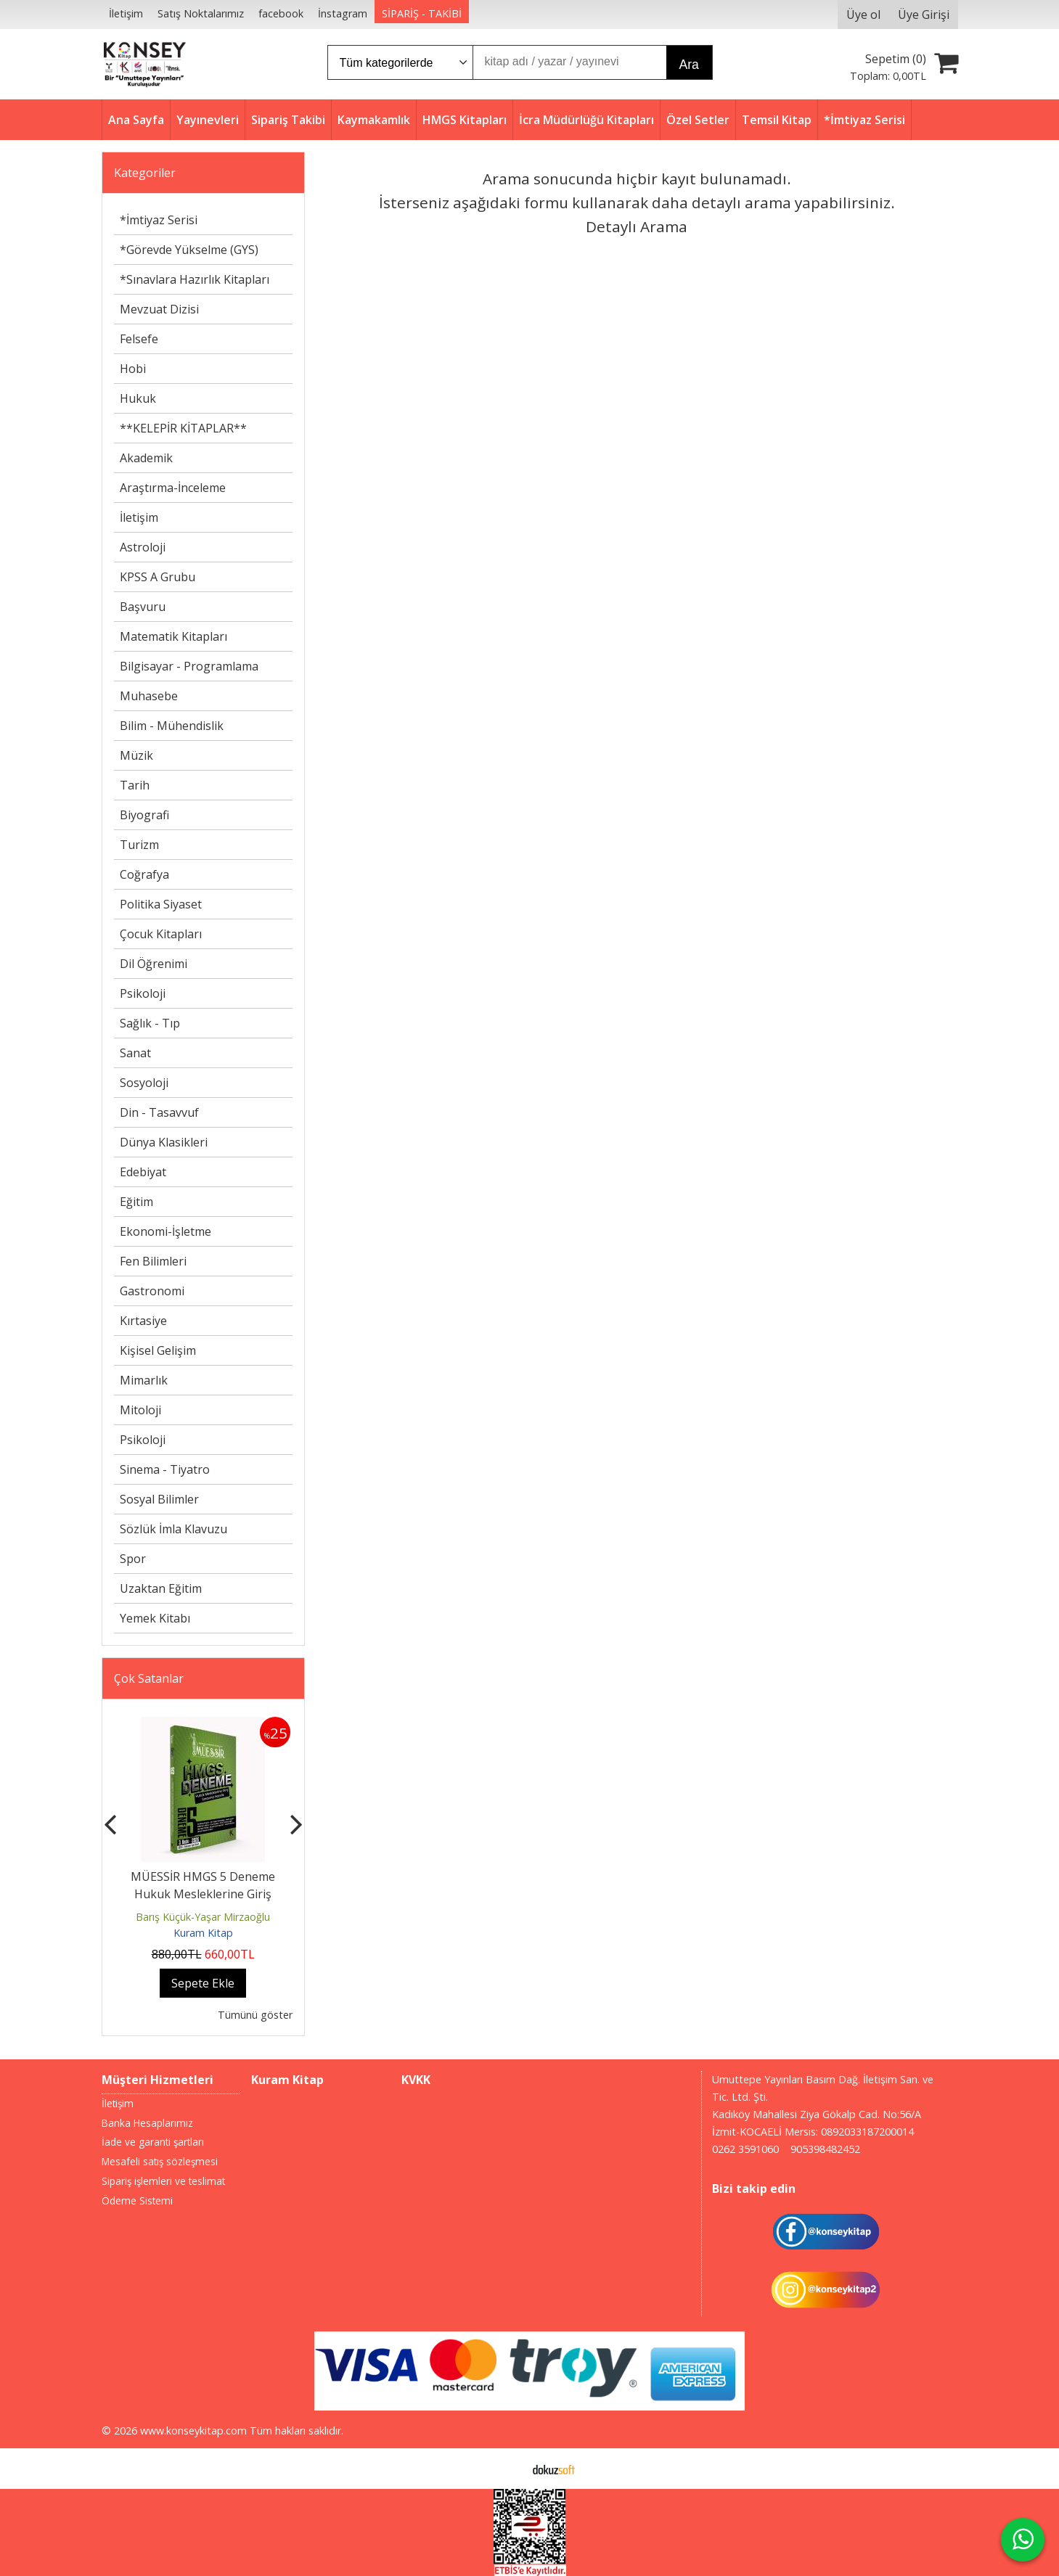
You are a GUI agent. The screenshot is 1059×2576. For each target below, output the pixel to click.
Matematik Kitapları (173, 636)
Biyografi (144, 815)
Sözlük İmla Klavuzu (173, 1529)
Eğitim (136, 1202)
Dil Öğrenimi (153, 964)
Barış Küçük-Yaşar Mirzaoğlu (203, 1917)
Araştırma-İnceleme (173, 488)
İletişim (139, 517)
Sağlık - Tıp (150, 1023)
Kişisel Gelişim (158, 1350)
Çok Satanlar (149, 1678)
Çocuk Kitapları (161, 934)
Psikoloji (142, 993)
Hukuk (138, 398)
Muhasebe (149, 696)
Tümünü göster (255, 2015)
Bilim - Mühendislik (172, 726)
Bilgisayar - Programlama (189, 666)
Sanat (135, 1053)
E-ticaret (506, 2469)
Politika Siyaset (161, 904)
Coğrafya (144, 874)
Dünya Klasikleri (164, 1142)
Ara (689, 64)
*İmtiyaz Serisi (158, 220)
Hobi (133, 369)
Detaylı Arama (636, 226)
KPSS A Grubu (157, 577)
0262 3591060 (745, 2149)
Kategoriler (145, 173)
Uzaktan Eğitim (161, 1588)
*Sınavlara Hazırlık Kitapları (194, 279)
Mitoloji (140, 1410)
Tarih (135, 785)
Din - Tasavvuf (159, 1112)
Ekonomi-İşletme (165, 1231)
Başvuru (142, 607)
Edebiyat (143, 1172)
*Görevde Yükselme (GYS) (189, 250)
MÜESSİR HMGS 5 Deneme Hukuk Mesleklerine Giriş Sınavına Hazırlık (203, 1894)
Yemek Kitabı (155, 1618)
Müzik (136, 755)
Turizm (139, 845)
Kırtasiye (143, 1321)
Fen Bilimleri (153, 1261)
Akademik (146, 458)
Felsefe (139, 339)
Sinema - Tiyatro (165, 1469)
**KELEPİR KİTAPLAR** (183, 428)
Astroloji (142, 547)
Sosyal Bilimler (159, 1499)
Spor (133, 1559)
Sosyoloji (144, 1083)
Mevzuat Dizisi (159, 309)
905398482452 (825, 2149)
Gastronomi (152, 1291)
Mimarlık (144, 1380)
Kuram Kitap (203, 1933)
